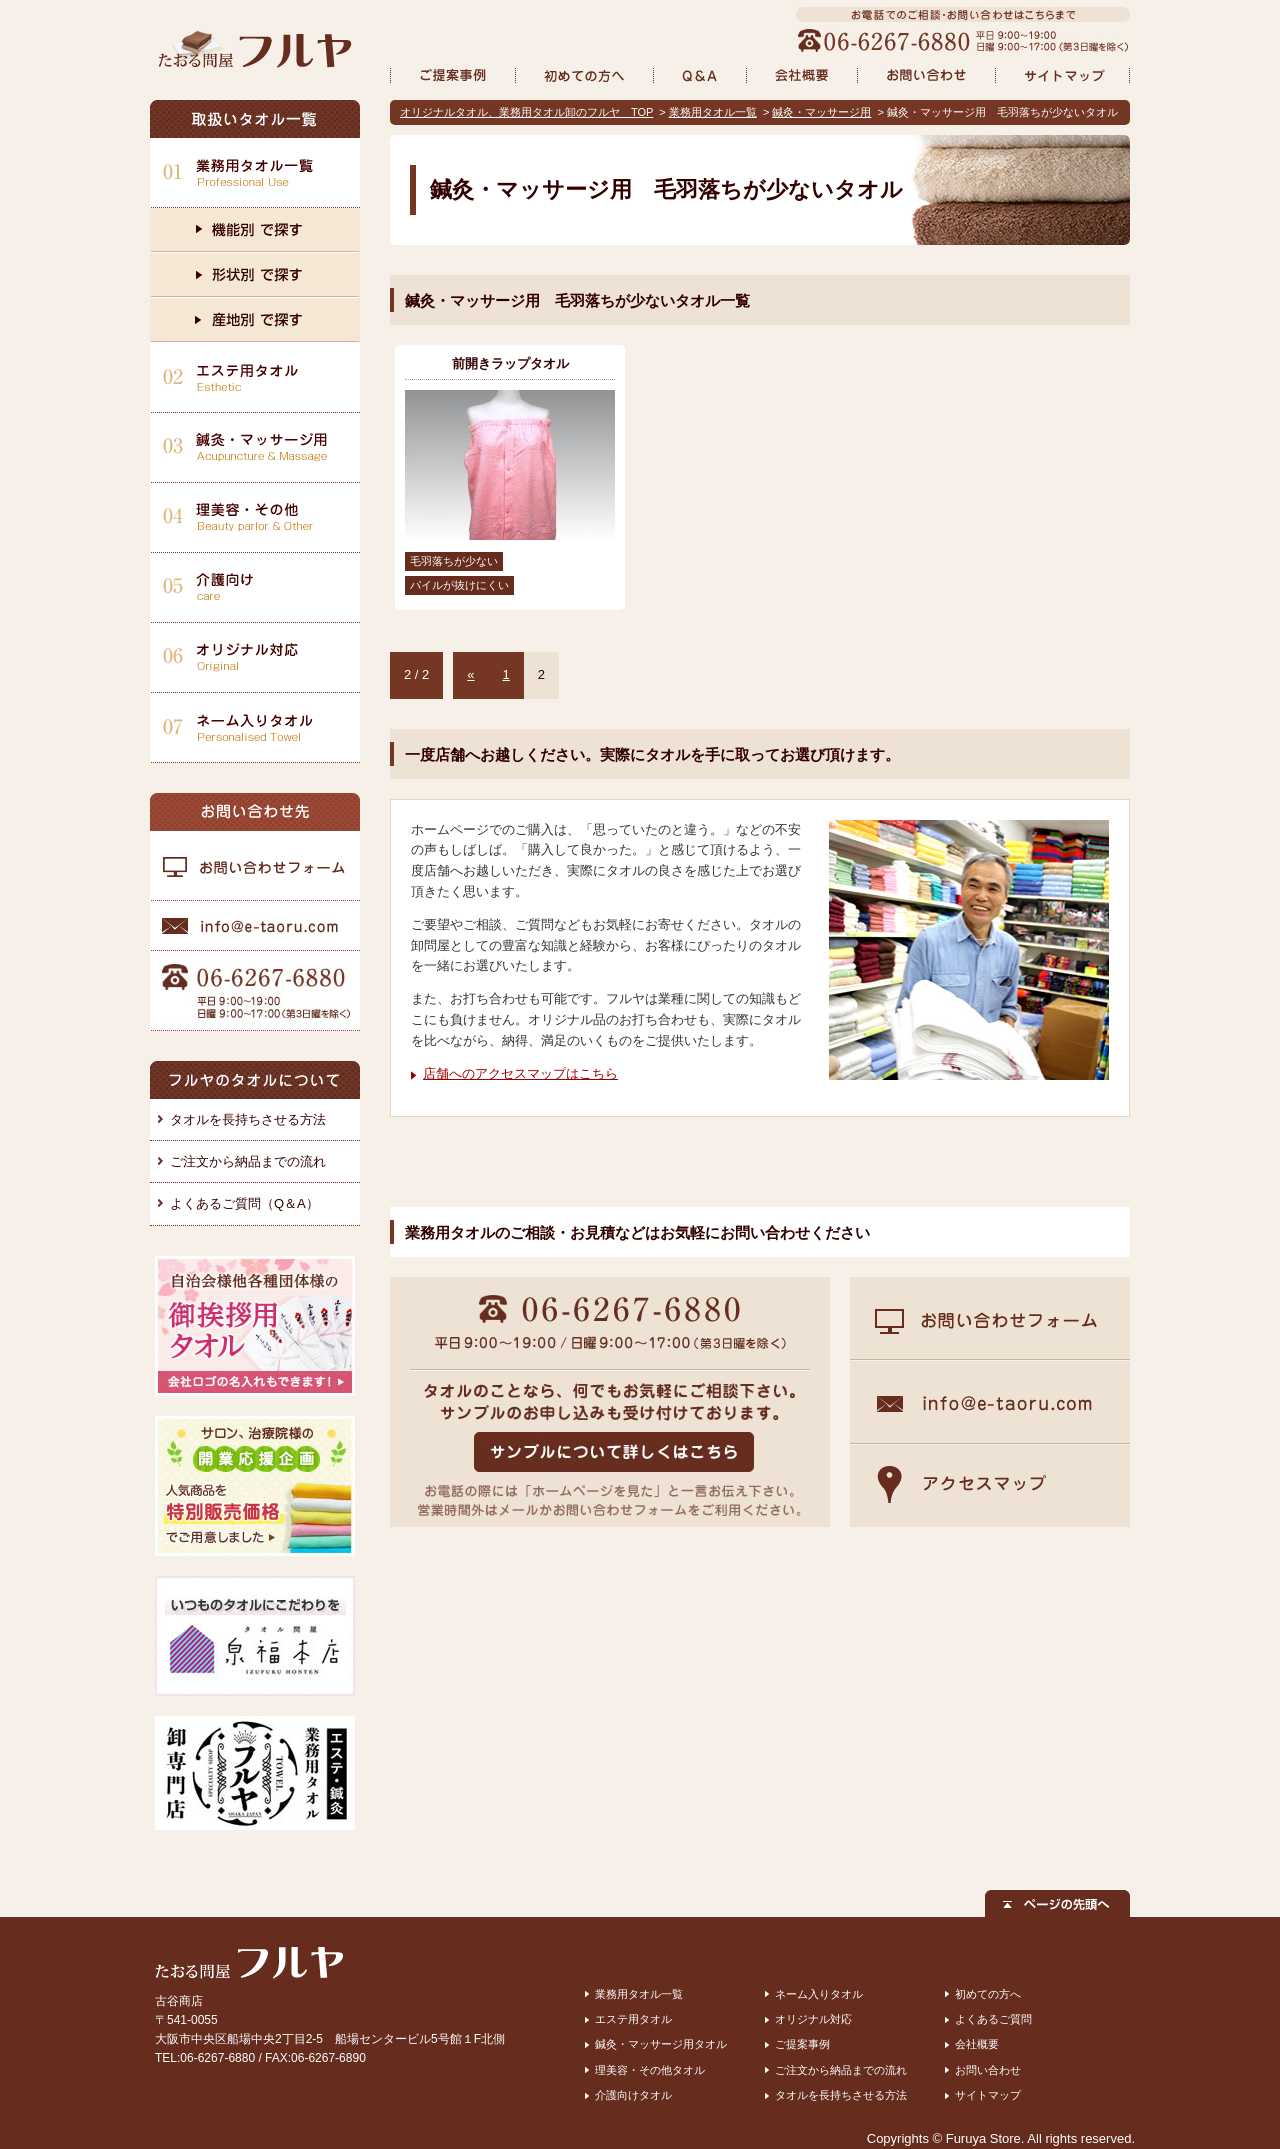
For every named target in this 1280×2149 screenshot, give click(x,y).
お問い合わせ (988, 2070)
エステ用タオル (633, 2019)
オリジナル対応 (813, 2019)
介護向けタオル (633, 2095)
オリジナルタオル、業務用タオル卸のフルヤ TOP (526, 112)
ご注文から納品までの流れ (248, 1161)
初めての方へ (988, 1994)
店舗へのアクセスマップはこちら (520, 1073)
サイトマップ (988, 2095)
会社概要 (977, 2044)
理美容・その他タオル (650, 2070)
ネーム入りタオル (819, 1994)
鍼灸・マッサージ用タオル (661, 2044)
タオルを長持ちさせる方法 (248, 1119)
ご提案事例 (802, 2044)
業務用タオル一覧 (713, 112)
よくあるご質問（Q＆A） (244, 1203)
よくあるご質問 (993, 2019)
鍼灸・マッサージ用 (821, 112)
